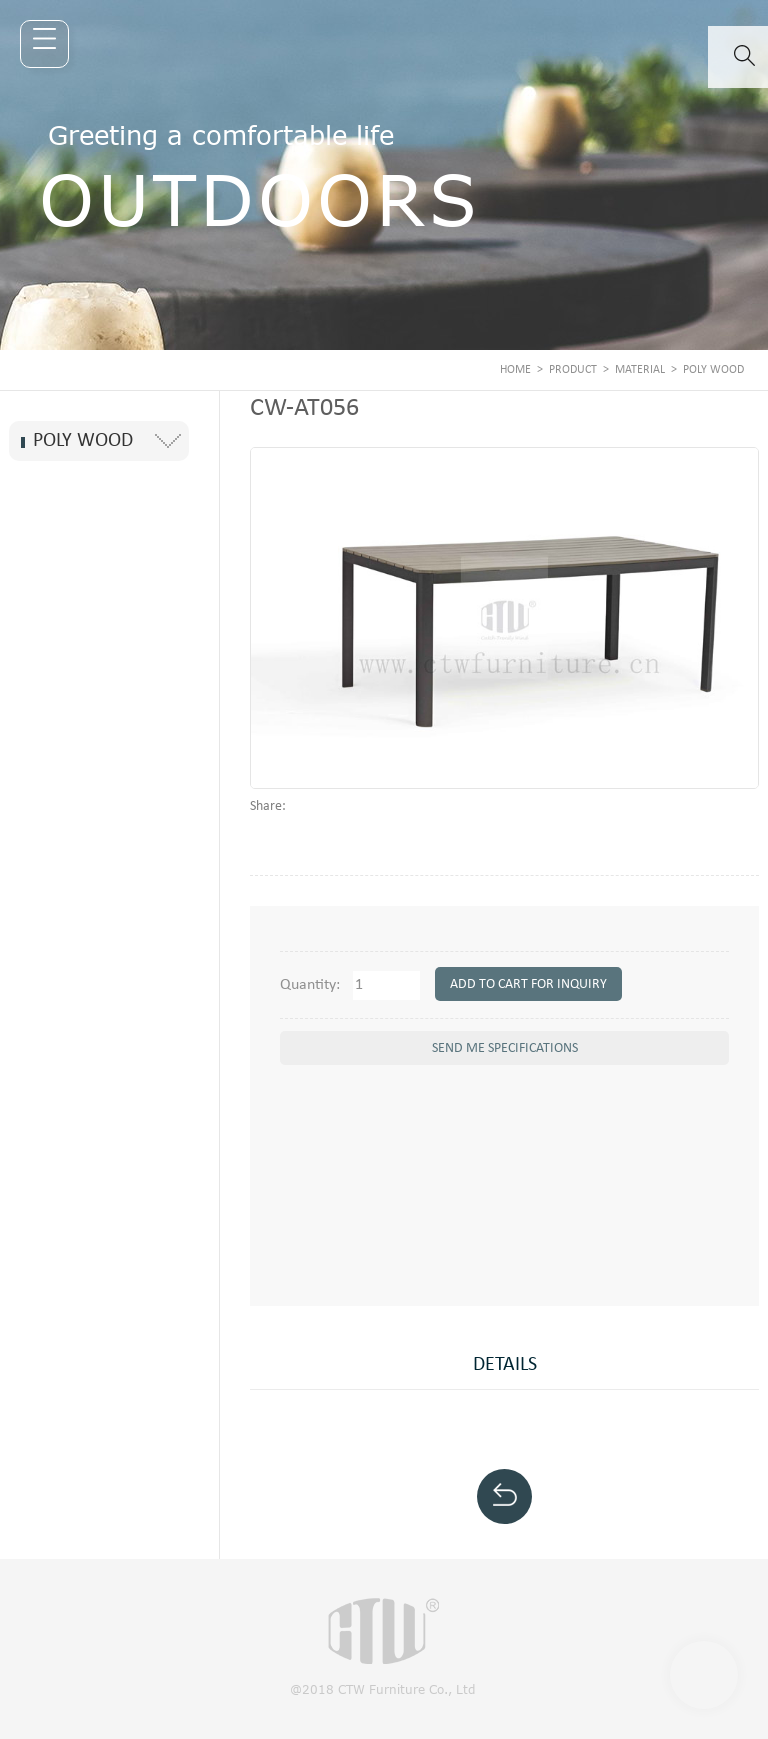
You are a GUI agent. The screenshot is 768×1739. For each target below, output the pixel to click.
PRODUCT (573, 370)
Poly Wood (713, 370)
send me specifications (505, 1048)
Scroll (704, 1675)
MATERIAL (640, 370)
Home (515, 370)
